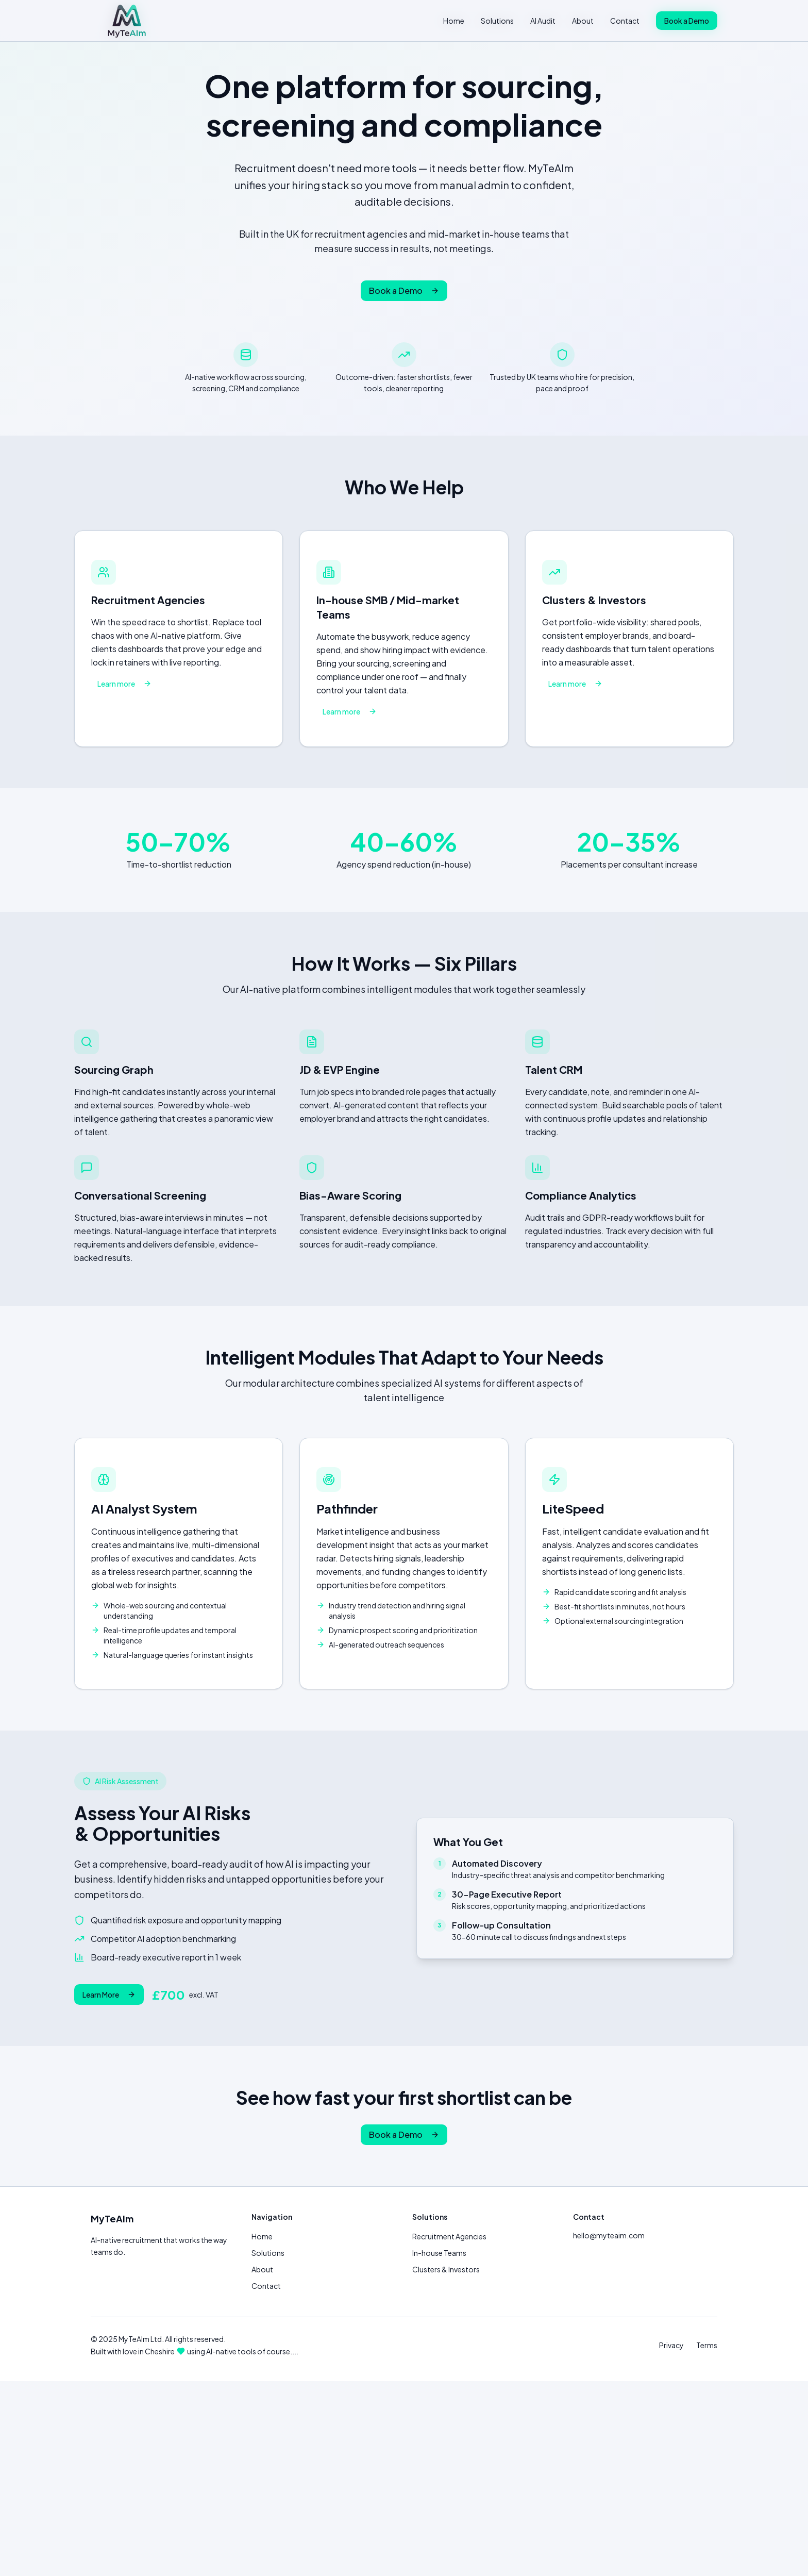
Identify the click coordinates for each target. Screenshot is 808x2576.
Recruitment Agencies (449, 2236)
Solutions (497, 20)
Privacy (671, 2345)
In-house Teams (439, 2252)
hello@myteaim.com (609, 2235)
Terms (706, 2345)
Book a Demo (686, 20)
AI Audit (543, 20)
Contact (624, 20)
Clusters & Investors (446, 2269)
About (583, 20)
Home (453, 20)
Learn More (109, 1994)
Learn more (124, 683)
